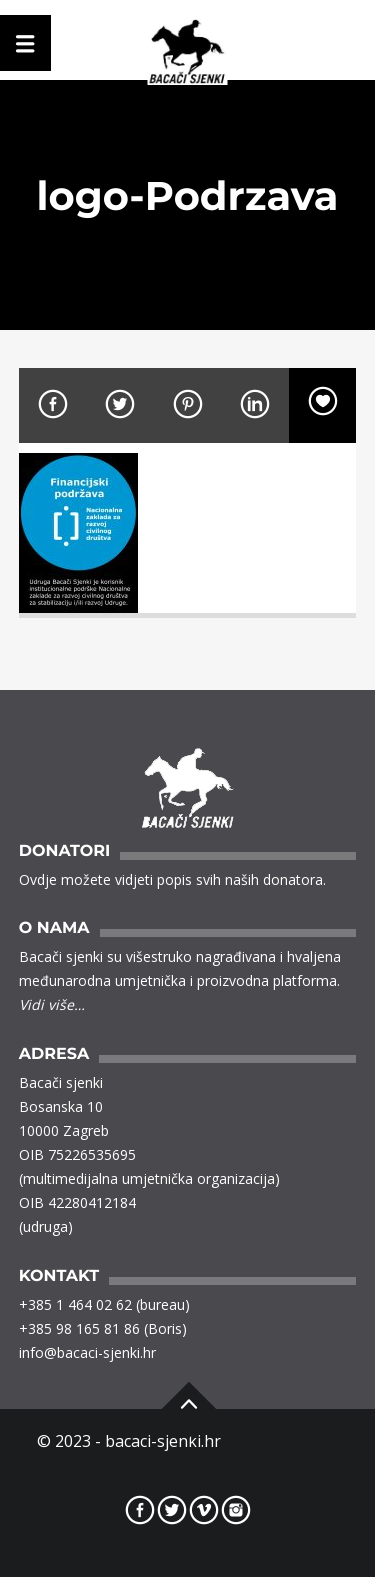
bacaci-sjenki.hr (163, 1441)
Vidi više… (52, 1004)
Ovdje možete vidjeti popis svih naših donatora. (172, 879)
